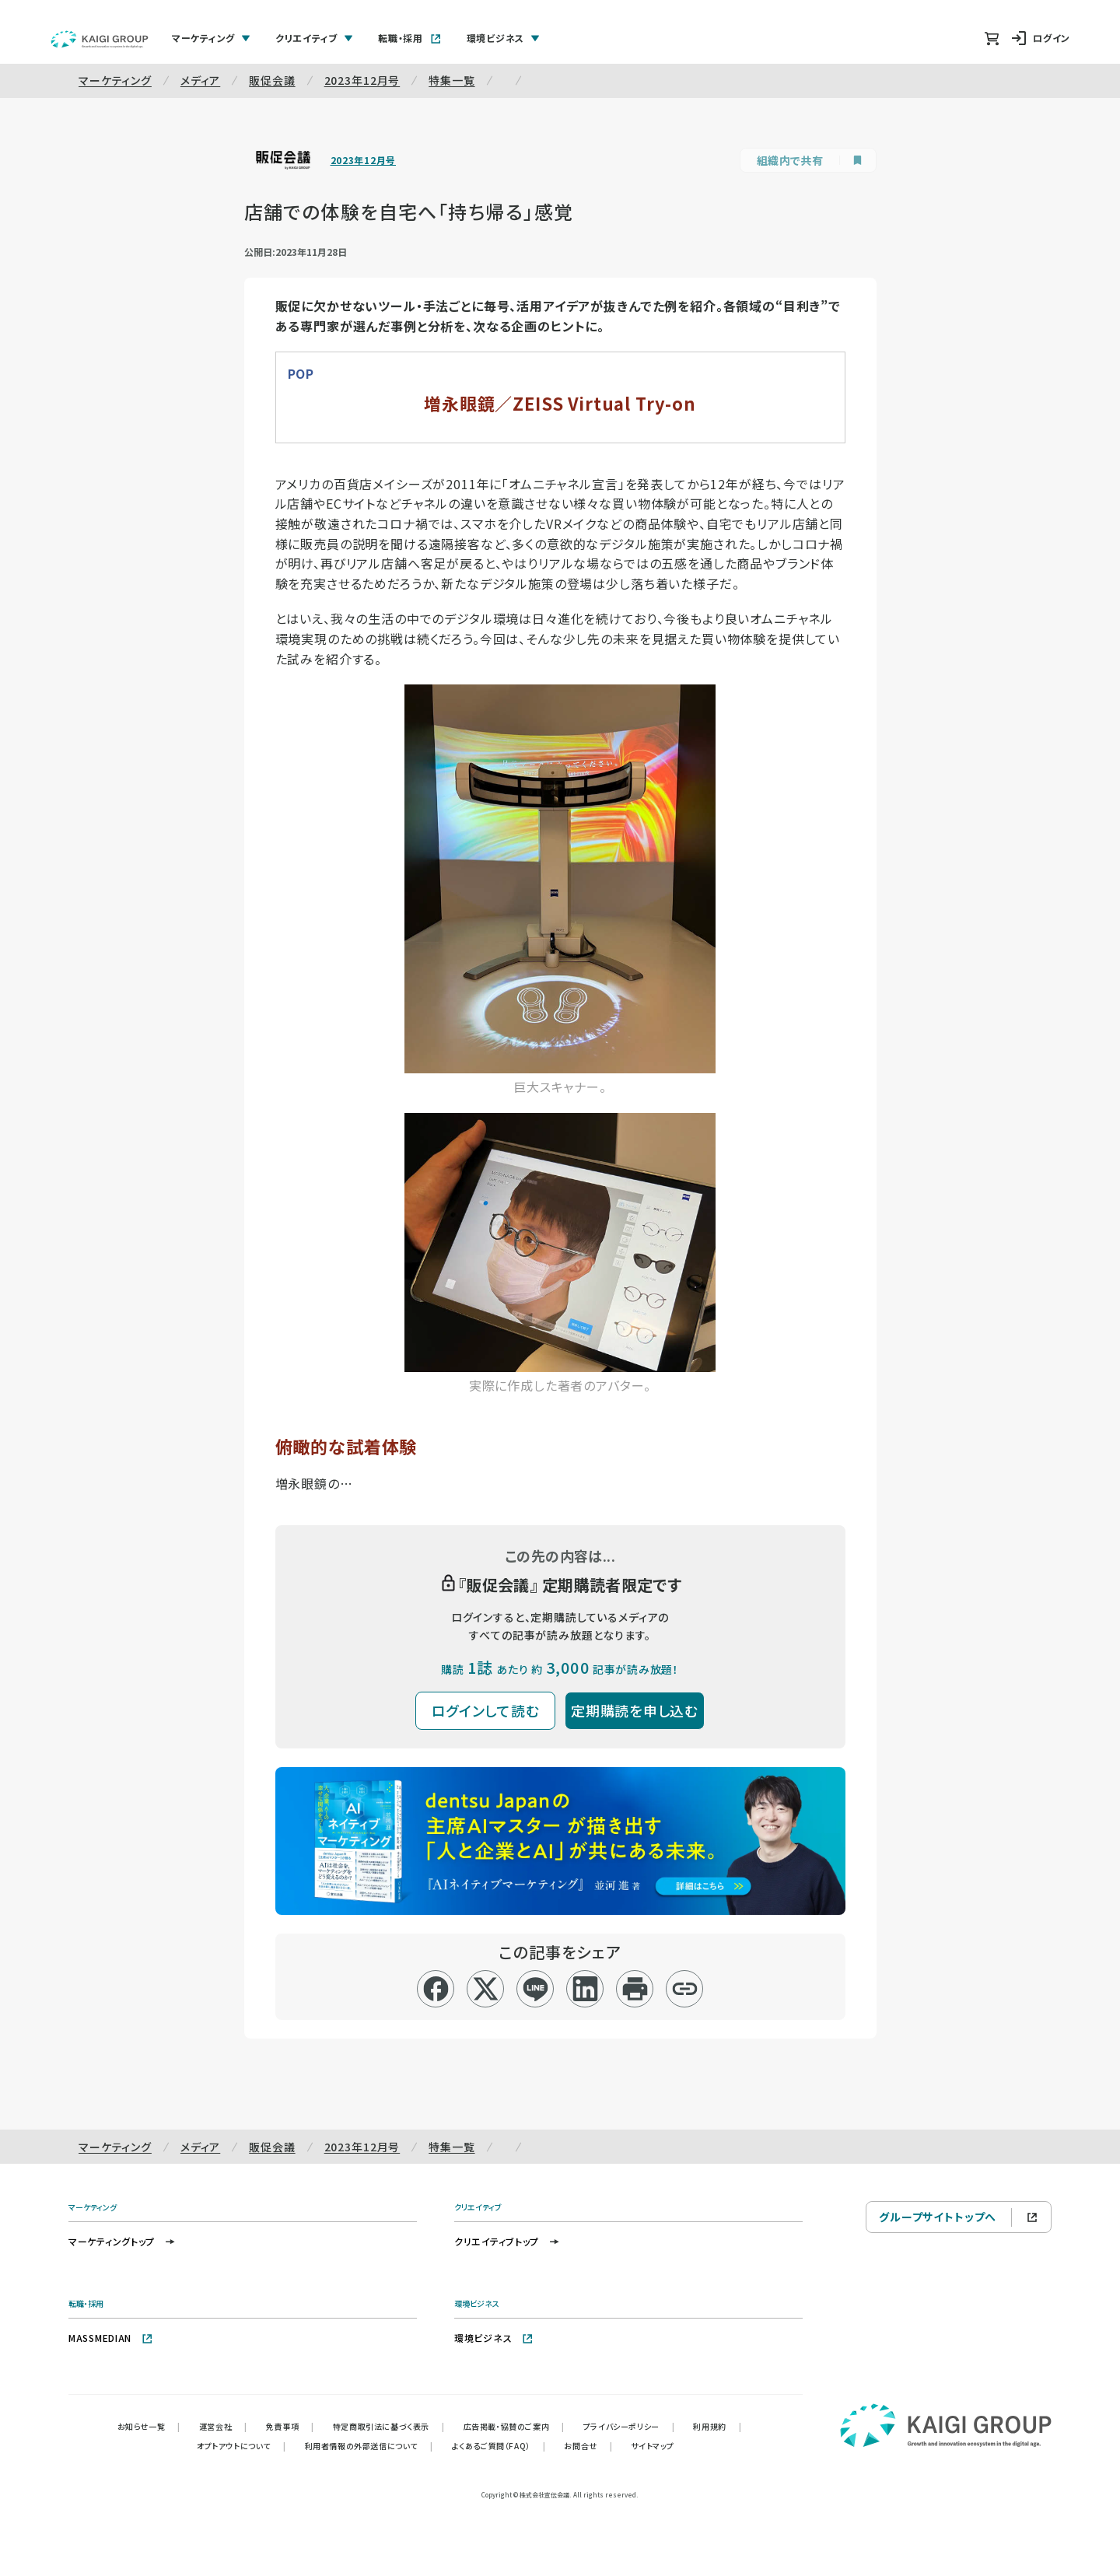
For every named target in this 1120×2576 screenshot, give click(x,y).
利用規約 (717, 2426)
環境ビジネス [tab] (503, 37)
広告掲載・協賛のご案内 (514, 2426)
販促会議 (272, 80)
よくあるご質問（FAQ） (499, 2446)
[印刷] (635, 1989)
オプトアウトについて (241, 2446)
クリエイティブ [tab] (314, 37)
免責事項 (290, 2426)
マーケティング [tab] (211, 37)
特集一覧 (451, 80)
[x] (485, 1989)
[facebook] (435, 1989)
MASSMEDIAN (110, 2337)
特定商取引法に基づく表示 (389, 2426)
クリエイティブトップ (507, 2241)
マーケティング (115, 80)
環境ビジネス (494, 2337)
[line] (535, 1989)
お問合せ (588, 2446)
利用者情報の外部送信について (369, 2446)
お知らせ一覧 (148, 2426)
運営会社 (223, 2426)
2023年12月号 (362, 80)
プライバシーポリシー (629, 2426)
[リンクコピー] (684, 1989)
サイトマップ (652, 2446)
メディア (200, 80)
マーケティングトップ (122, 2241)
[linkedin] (585, 1989)
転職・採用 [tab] (410, 37)
